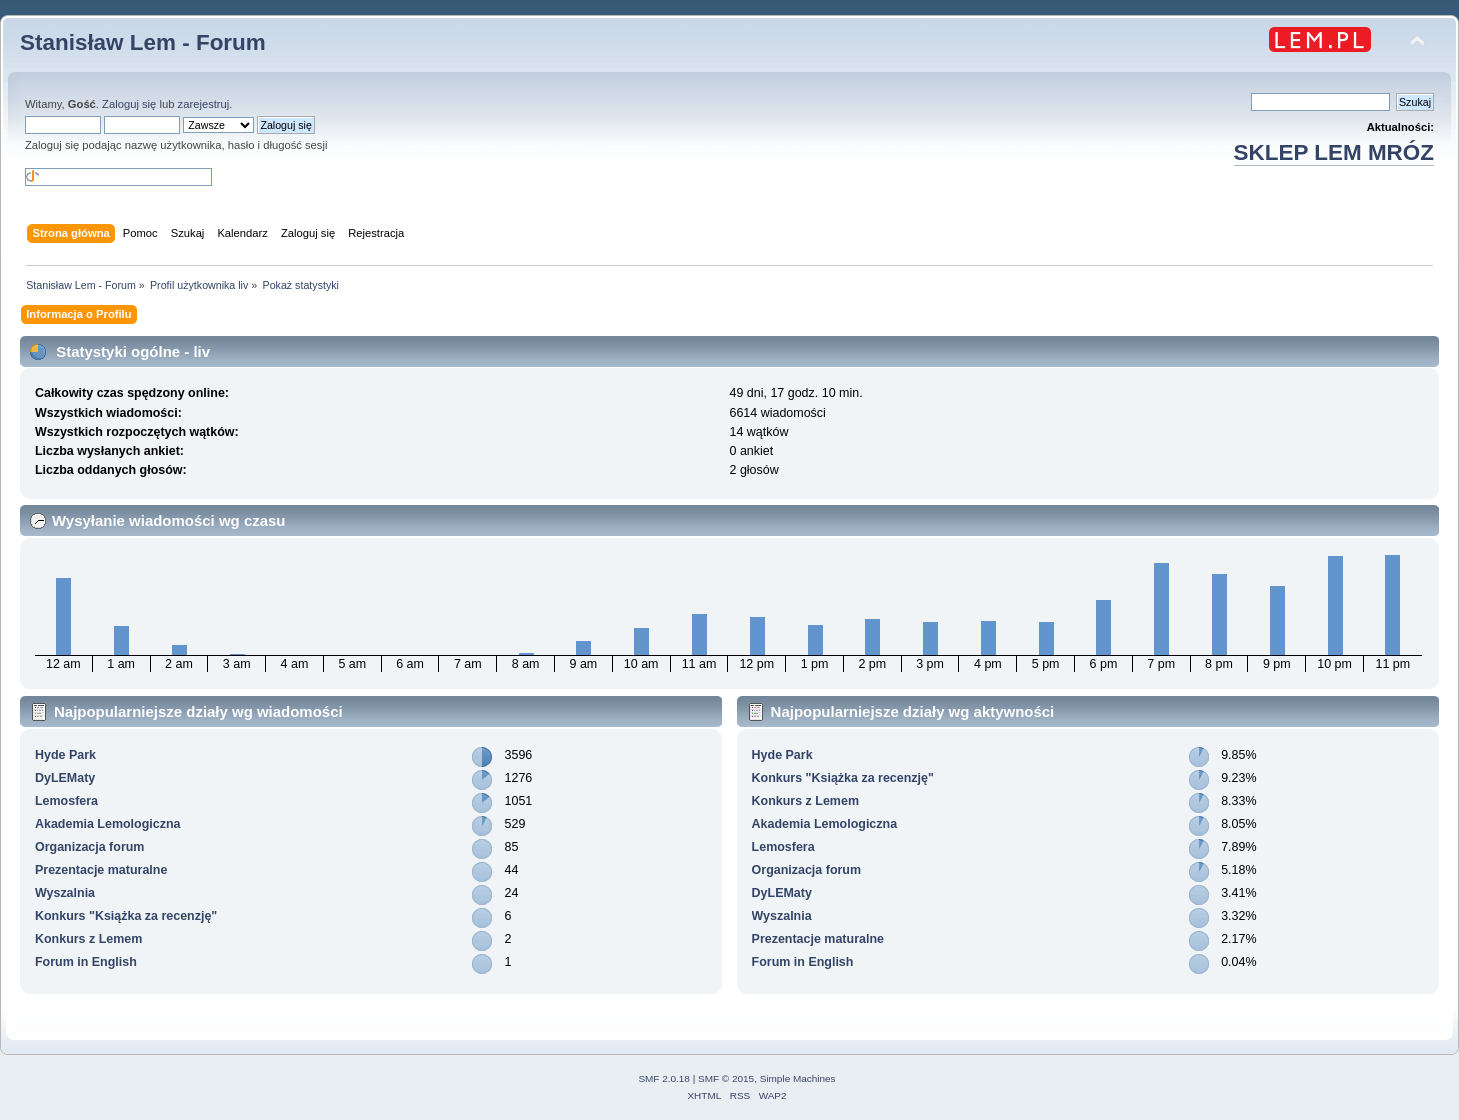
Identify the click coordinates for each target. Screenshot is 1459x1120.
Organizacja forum (89, 847)
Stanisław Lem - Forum (143, 42)
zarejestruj (204, 104)
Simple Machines (798, 1078)
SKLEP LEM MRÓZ (1334, 152)
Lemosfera (66, 801)
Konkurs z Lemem (88, 939)
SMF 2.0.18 (664, 1078)
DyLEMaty (65, 778)
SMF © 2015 (726, 1078)
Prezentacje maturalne (101, 870)
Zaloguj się (129, 104)
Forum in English (86, 962)
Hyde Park (65, 755)
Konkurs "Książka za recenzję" (126, 916)
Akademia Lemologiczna (108, 824)
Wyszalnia (65, 893)
